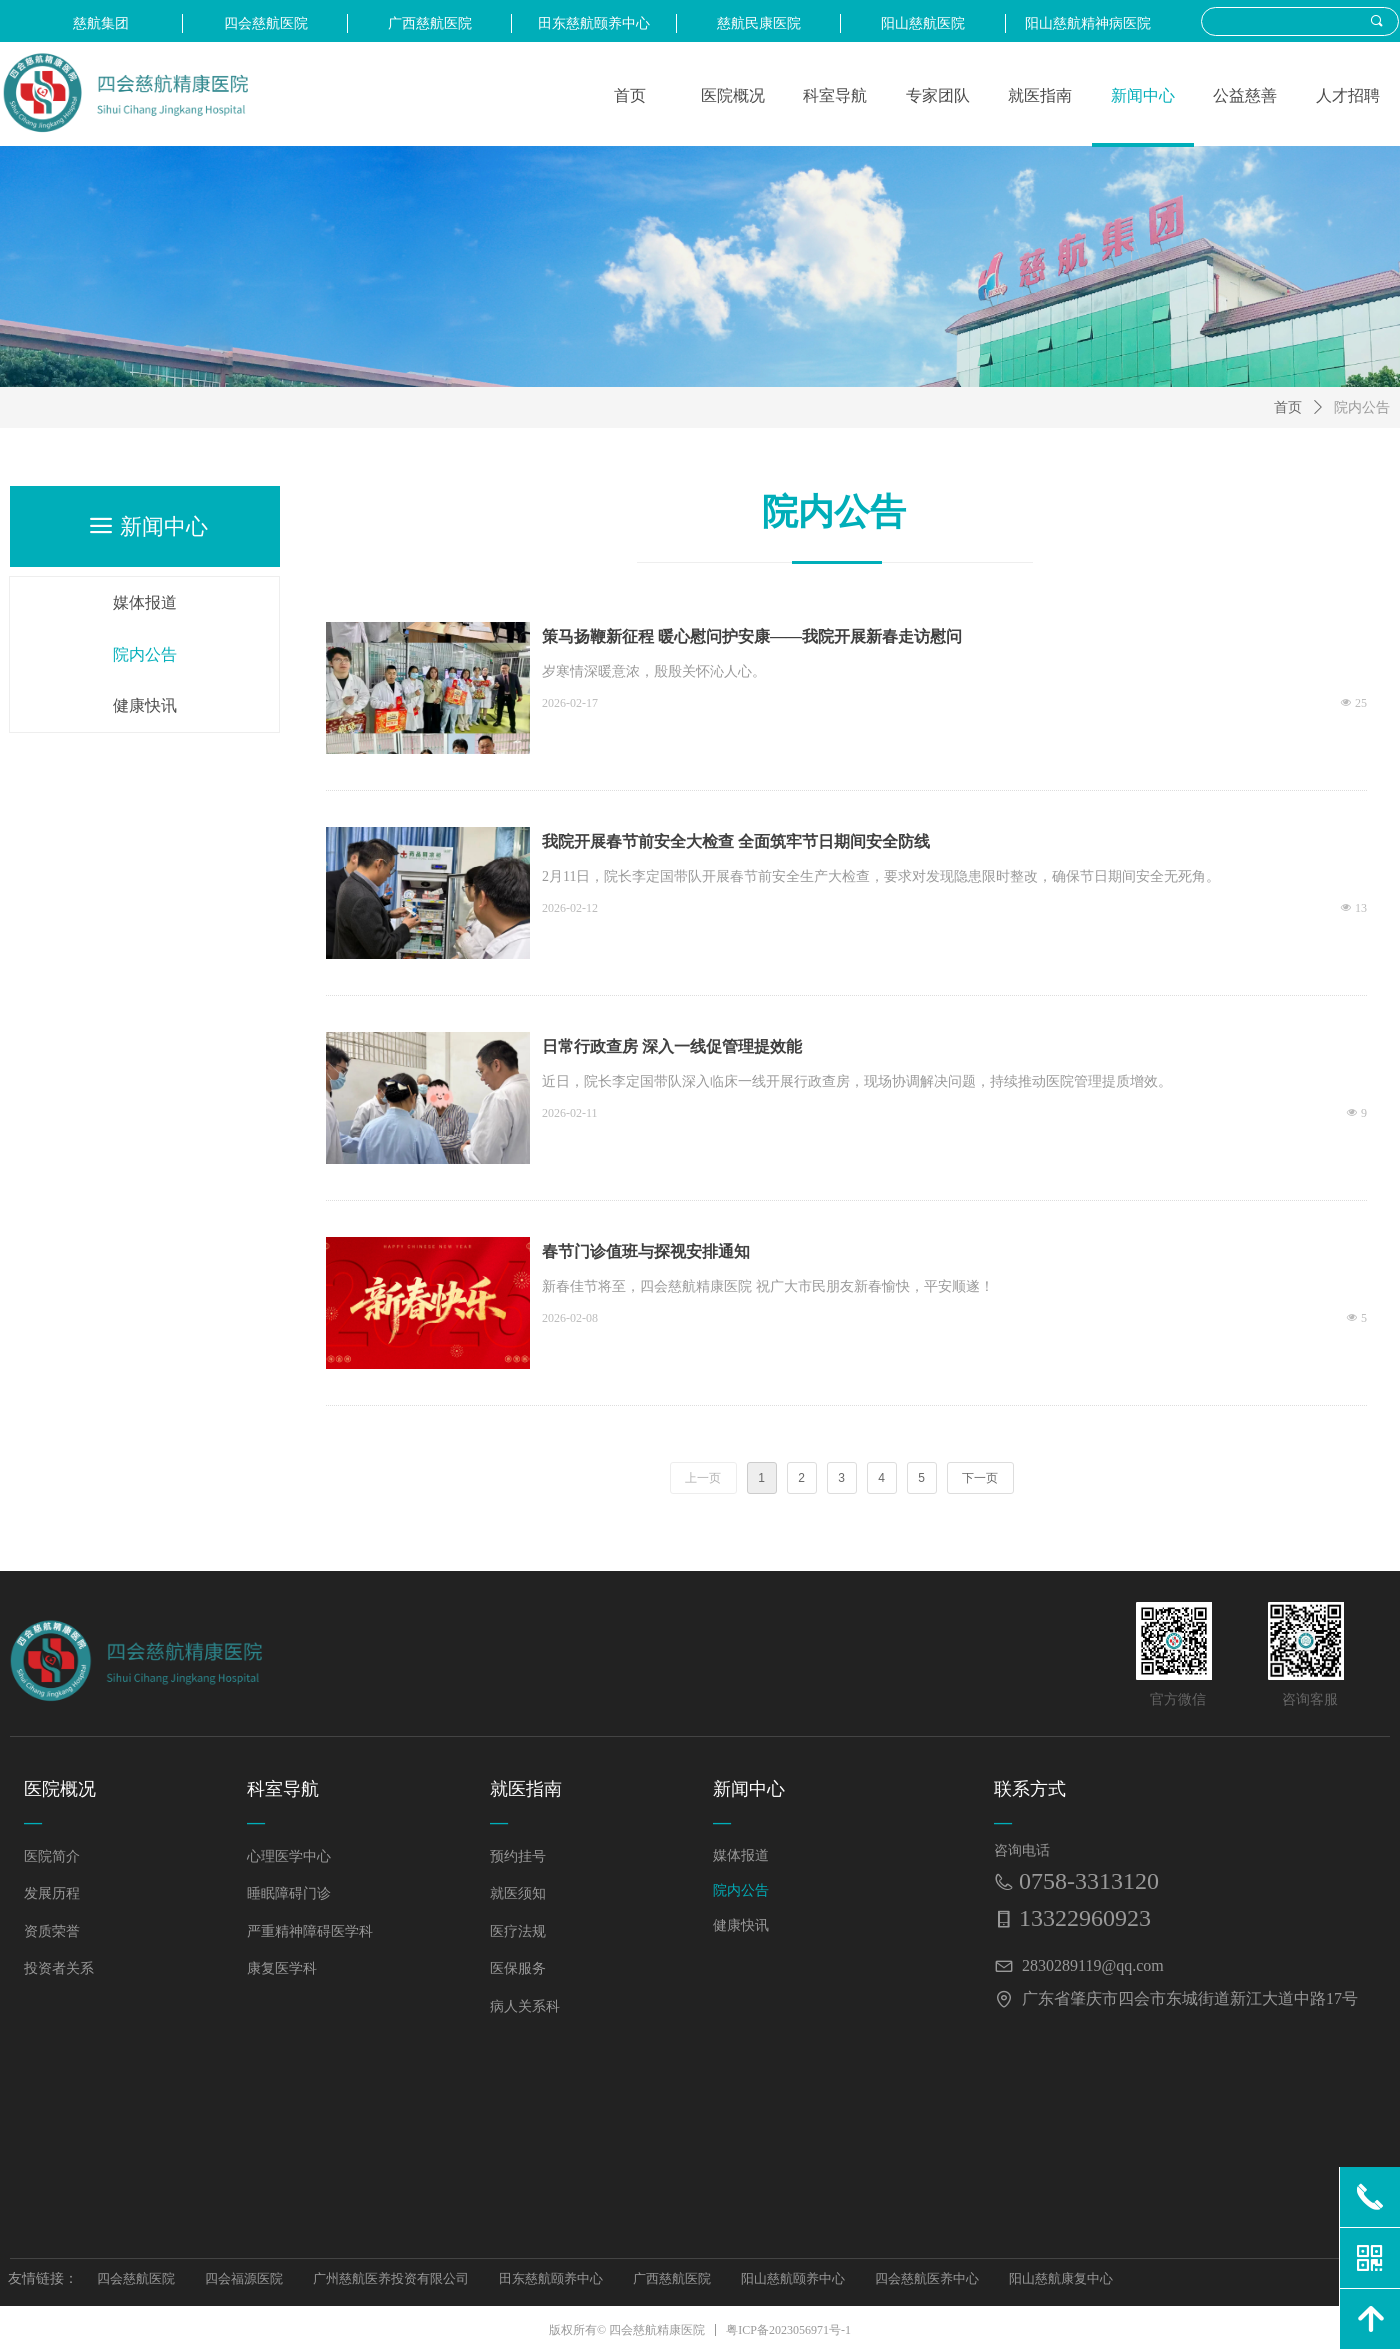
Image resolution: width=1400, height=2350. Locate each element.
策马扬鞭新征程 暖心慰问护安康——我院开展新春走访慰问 (752, 636)
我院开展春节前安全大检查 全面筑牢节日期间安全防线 (736, 841)
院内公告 (1362, 407)
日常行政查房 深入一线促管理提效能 (672, 1046)
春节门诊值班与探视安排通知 (646, 1251)
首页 (1288, 407)
